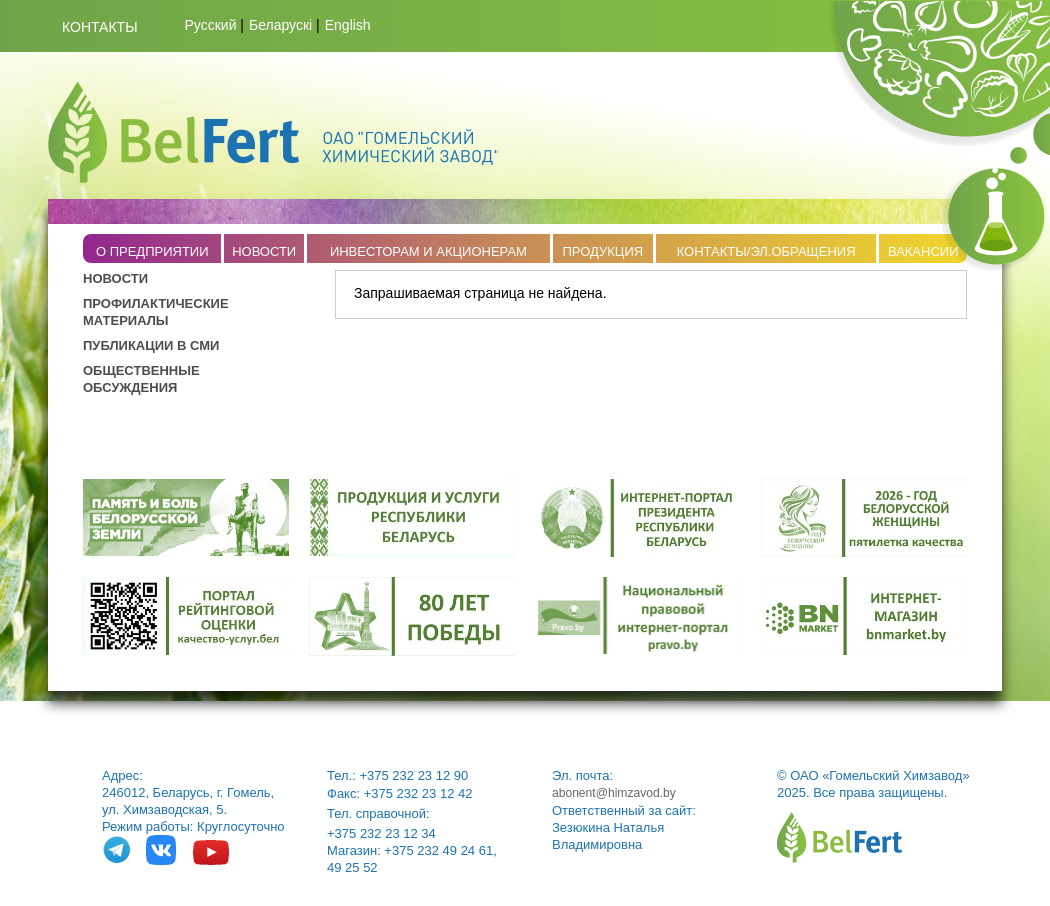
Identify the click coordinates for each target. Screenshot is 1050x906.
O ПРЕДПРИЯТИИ (152, 251)
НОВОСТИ (264, 251)
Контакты (100, 27)
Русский (211, 25)
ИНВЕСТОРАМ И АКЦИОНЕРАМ (428, 251)
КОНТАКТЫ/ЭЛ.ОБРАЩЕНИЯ (766, 251)
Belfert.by (273, 132)
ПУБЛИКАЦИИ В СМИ (151, 345)
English (348, 25)
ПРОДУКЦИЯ (602, 251)
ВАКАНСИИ (923, 251)
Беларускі (280, 25)
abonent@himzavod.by (614, 793)
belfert (839, 837)
